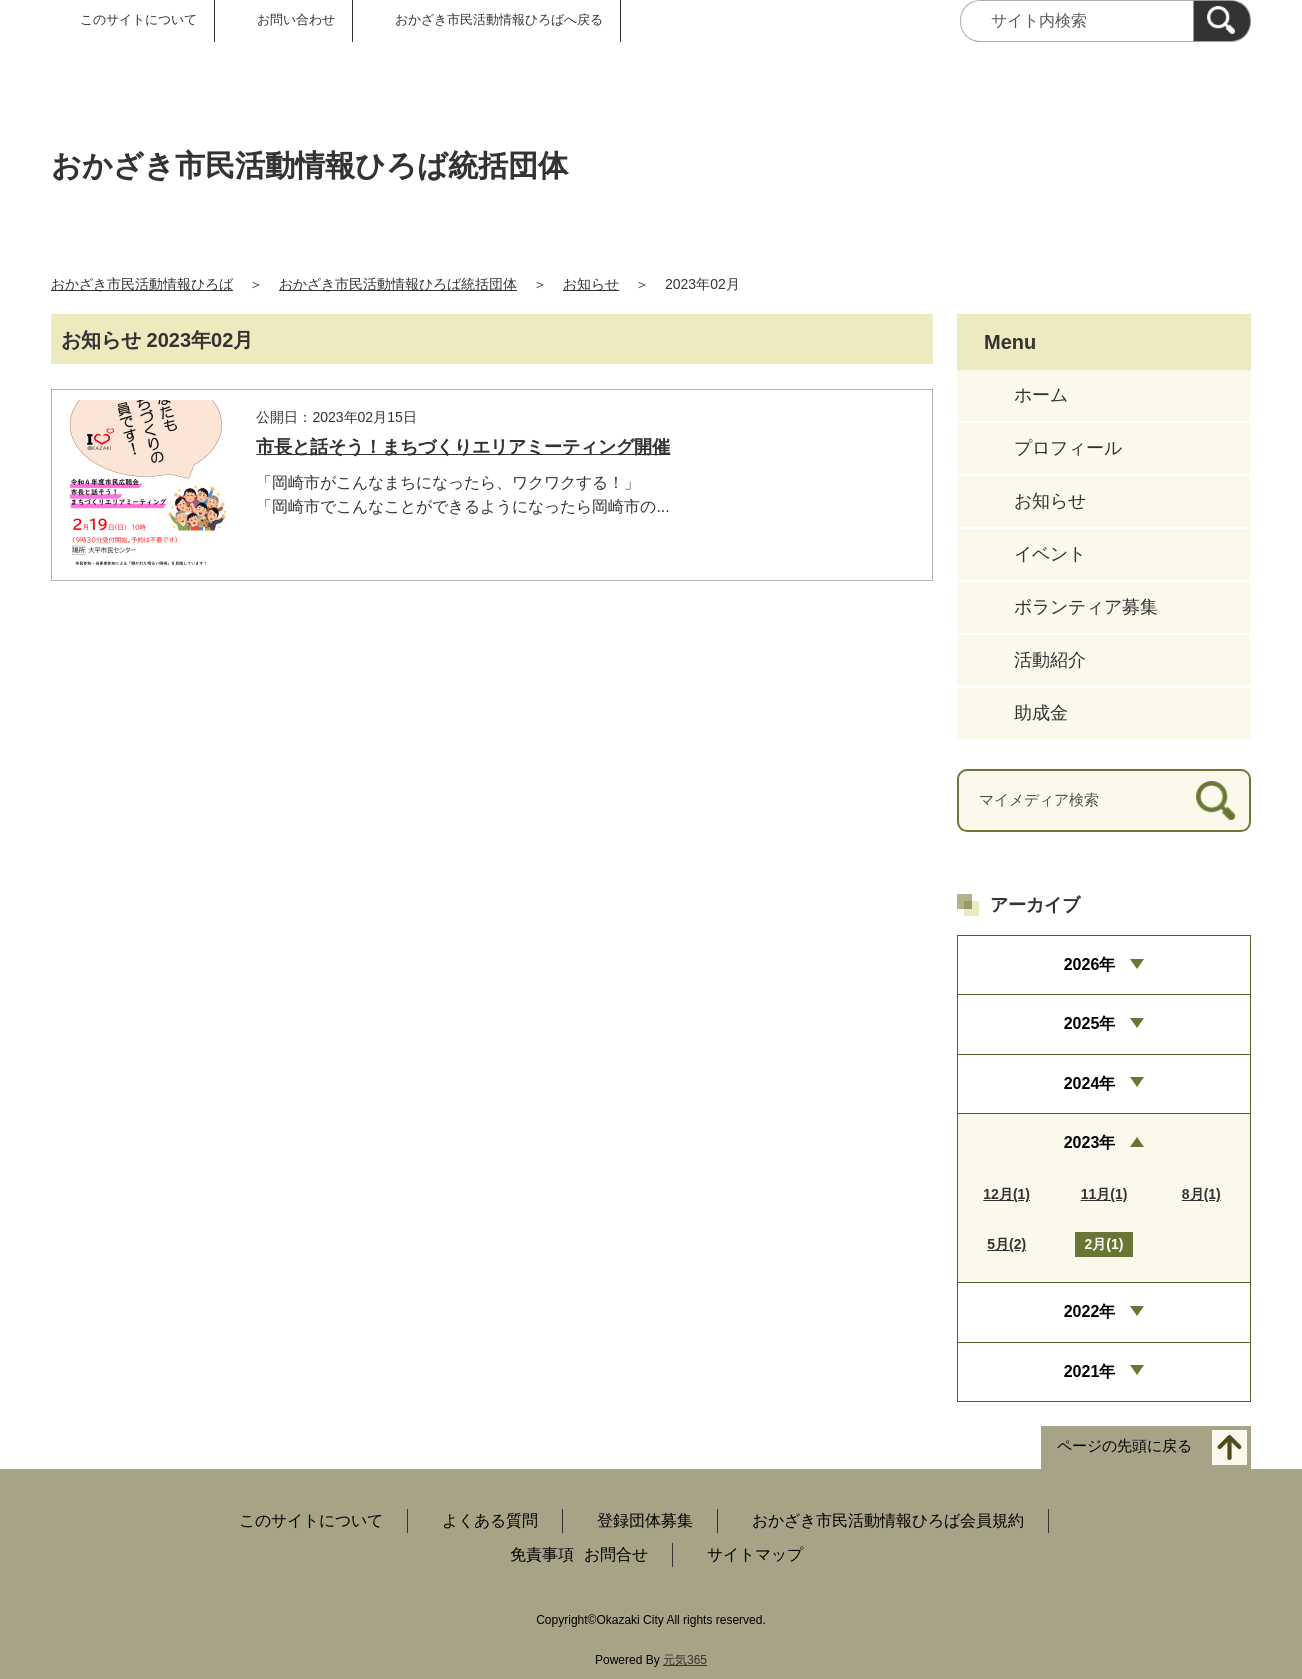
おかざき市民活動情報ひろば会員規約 (888, 1520)
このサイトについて (138, 19)
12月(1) (1006, 1194)
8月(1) (1201, 1194)
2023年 (1090, 1142)
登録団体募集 (645, 1520)
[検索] (1222, 21)
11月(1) (1104, 1194)
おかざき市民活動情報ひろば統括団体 (398, 284)
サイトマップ (755, 1554)
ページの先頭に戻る (1124, 1446)
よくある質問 (490, 1520)
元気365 (685, 1660)
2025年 (1090, 1023)
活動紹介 (1050, 660)
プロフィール (1068, 448)
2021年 (1090, 1371)
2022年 (1090, 1311)
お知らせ (591, 284)
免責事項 (542, 1554)
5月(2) (1006, 1244)
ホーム (1041, 395)
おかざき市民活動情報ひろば (142, 284)
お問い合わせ (296, 19)
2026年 (1090, 964)
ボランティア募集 (1086, 607)
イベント (1050, 554)
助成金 (1041, 713)
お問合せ (616, 1554)
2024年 (1090, 1083)
